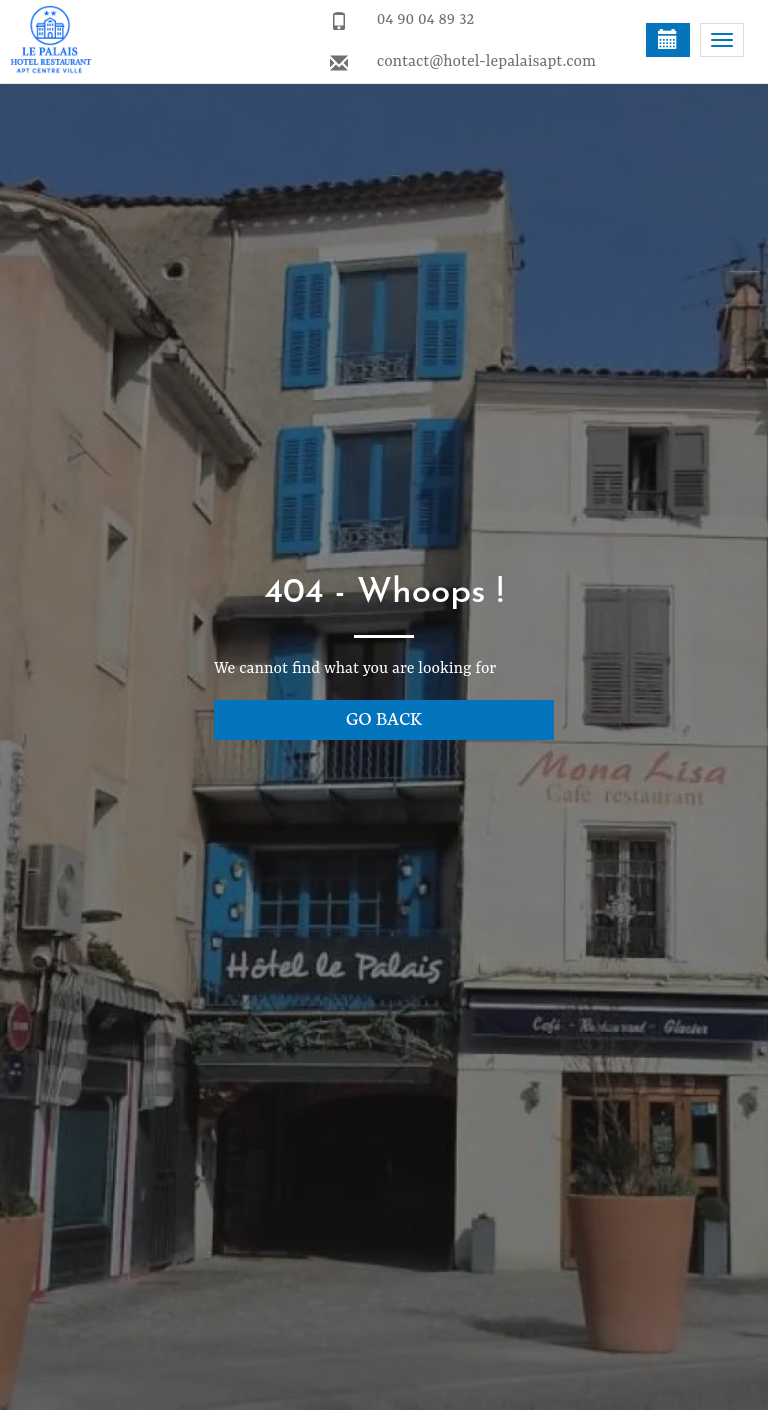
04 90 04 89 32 (426, 20)
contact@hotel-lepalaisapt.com (486, 62)
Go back (384, 717)
